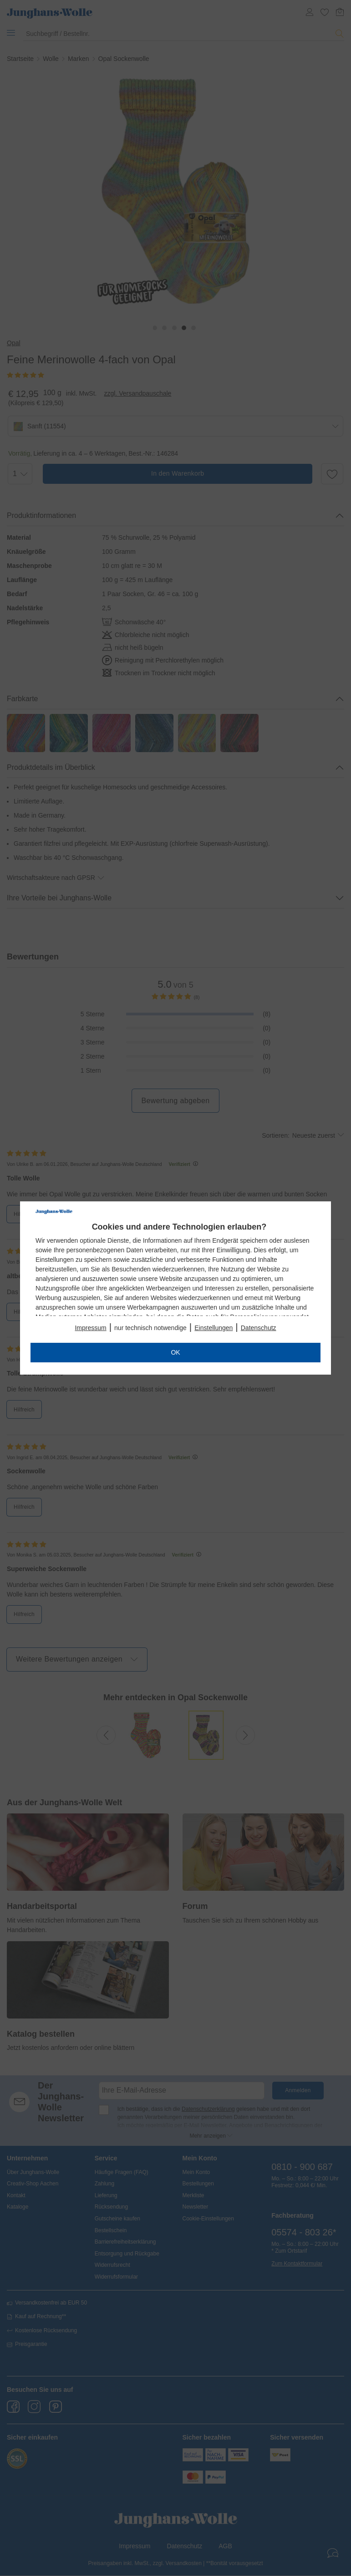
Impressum (90, 1327)
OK (175, 1352)
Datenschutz (258, 1327)
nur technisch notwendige (150, 1327)
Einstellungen (213, 1327)
